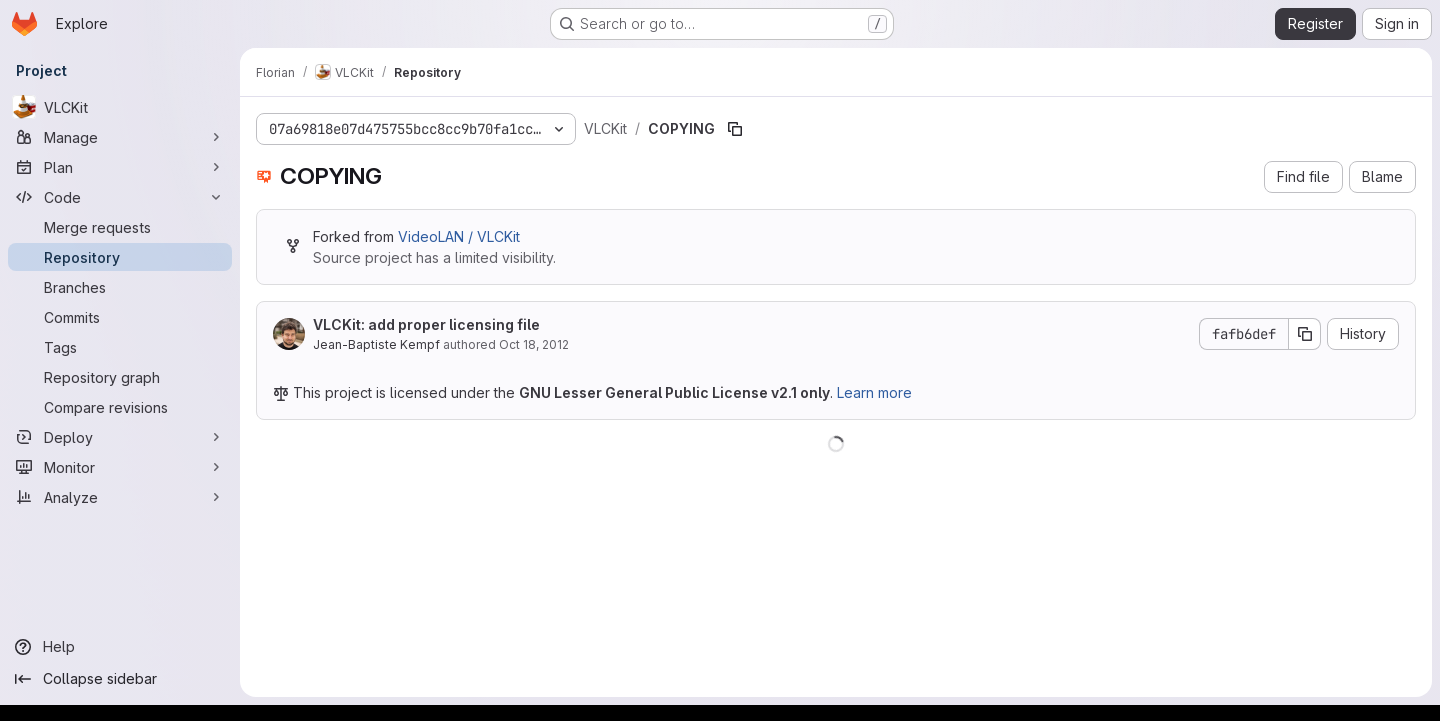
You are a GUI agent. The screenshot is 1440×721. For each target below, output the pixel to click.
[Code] (120, 197)
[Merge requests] (120, 227)
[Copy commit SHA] (1305, 334)
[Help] (120, 647)
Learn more (874, 392)
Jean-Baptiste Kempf (376, 344)
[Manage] (120, 137)
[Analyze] (120, 497)
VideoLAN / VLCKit (459, 236)
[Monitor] (120, 467)
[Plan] (120, 167)
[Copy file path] (735, 129)
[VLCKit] (120, 107)
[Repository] (120, 257)
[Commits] (120, 317)
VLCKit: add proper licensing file (426, 324)
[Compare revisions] (120, 407)
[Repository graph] (120, 377)
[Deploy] (120, 437)
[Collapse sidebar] (120, 679)
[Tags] (120, 347)
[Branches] (120, 287)
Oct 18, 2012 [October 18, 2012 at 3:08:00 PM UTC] (534, 344)
